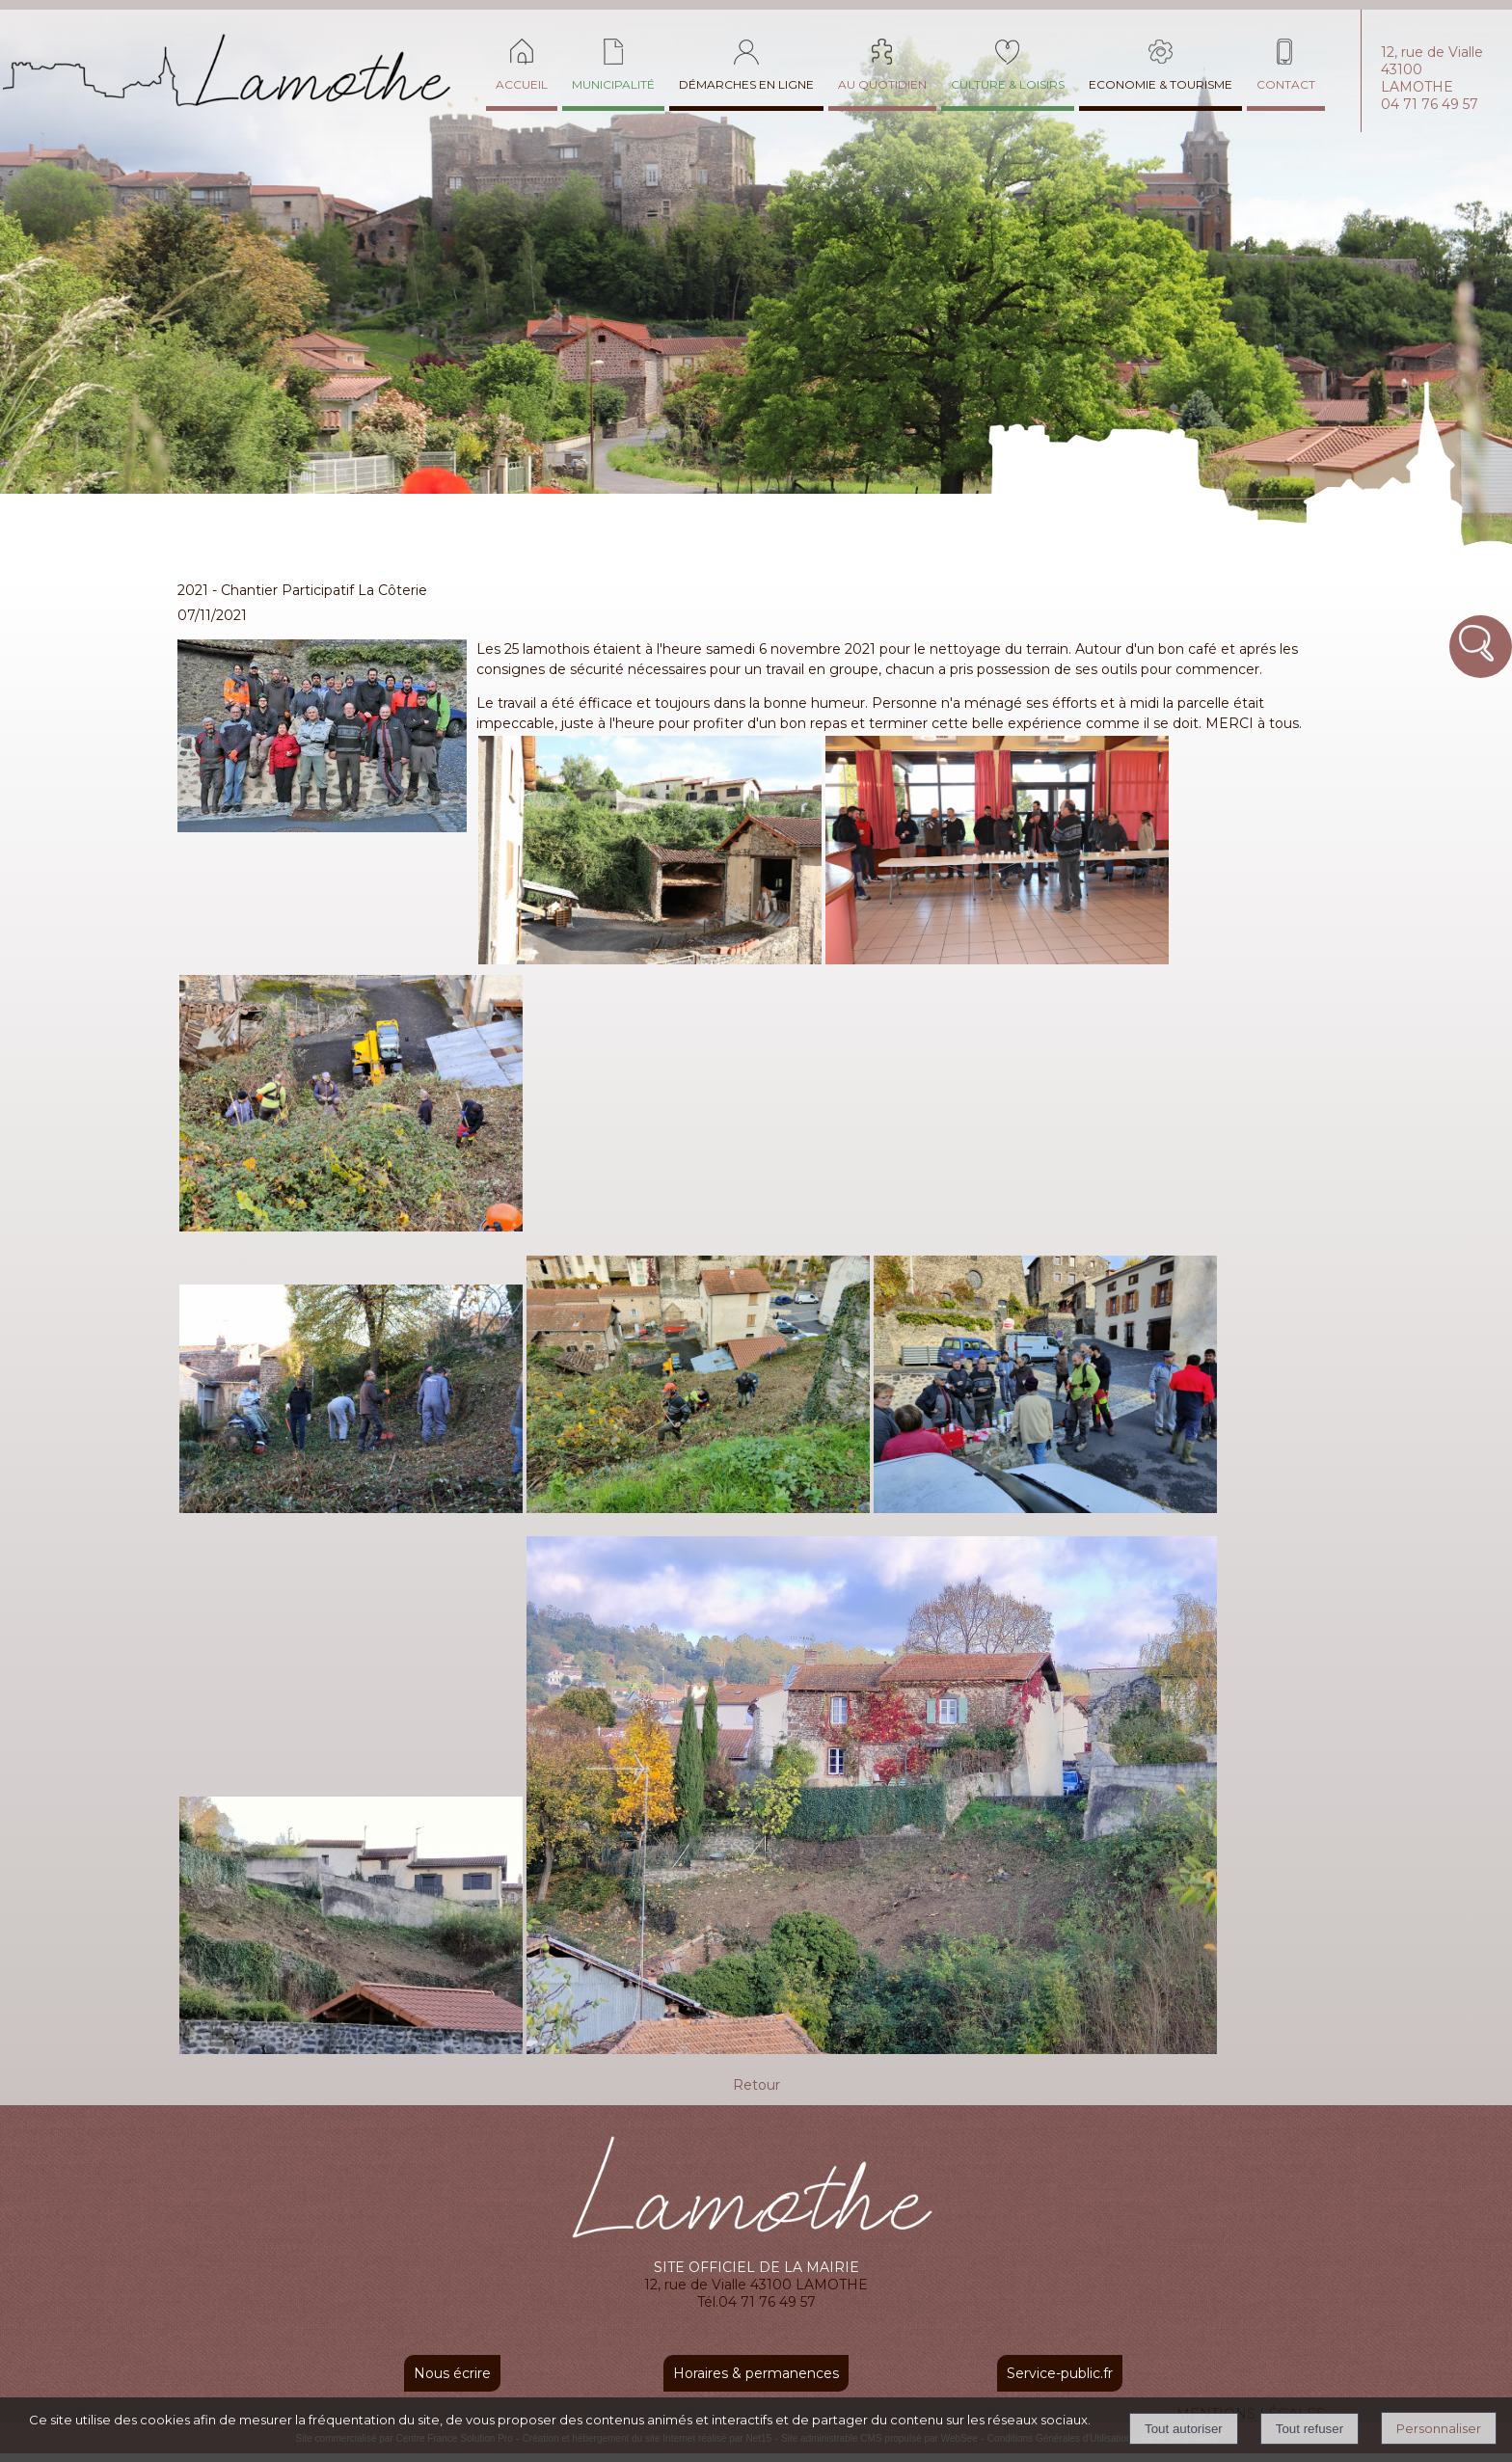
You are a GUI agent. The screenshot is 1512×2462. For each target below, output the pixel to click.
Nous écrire (452, 2373)
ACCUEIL (522, 84)
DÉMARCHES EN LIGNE (746, 84)
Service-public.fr (1060, 2373)
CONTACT (1285, 84)
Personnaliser (1438, 2428)
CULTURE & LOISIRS (1008, 84)
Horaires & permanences (756, 2373)
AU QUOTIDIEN (882, 84)
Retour (756, 2085)
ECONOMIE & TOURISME (1160, 84)
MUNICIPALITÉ (613, 84)
